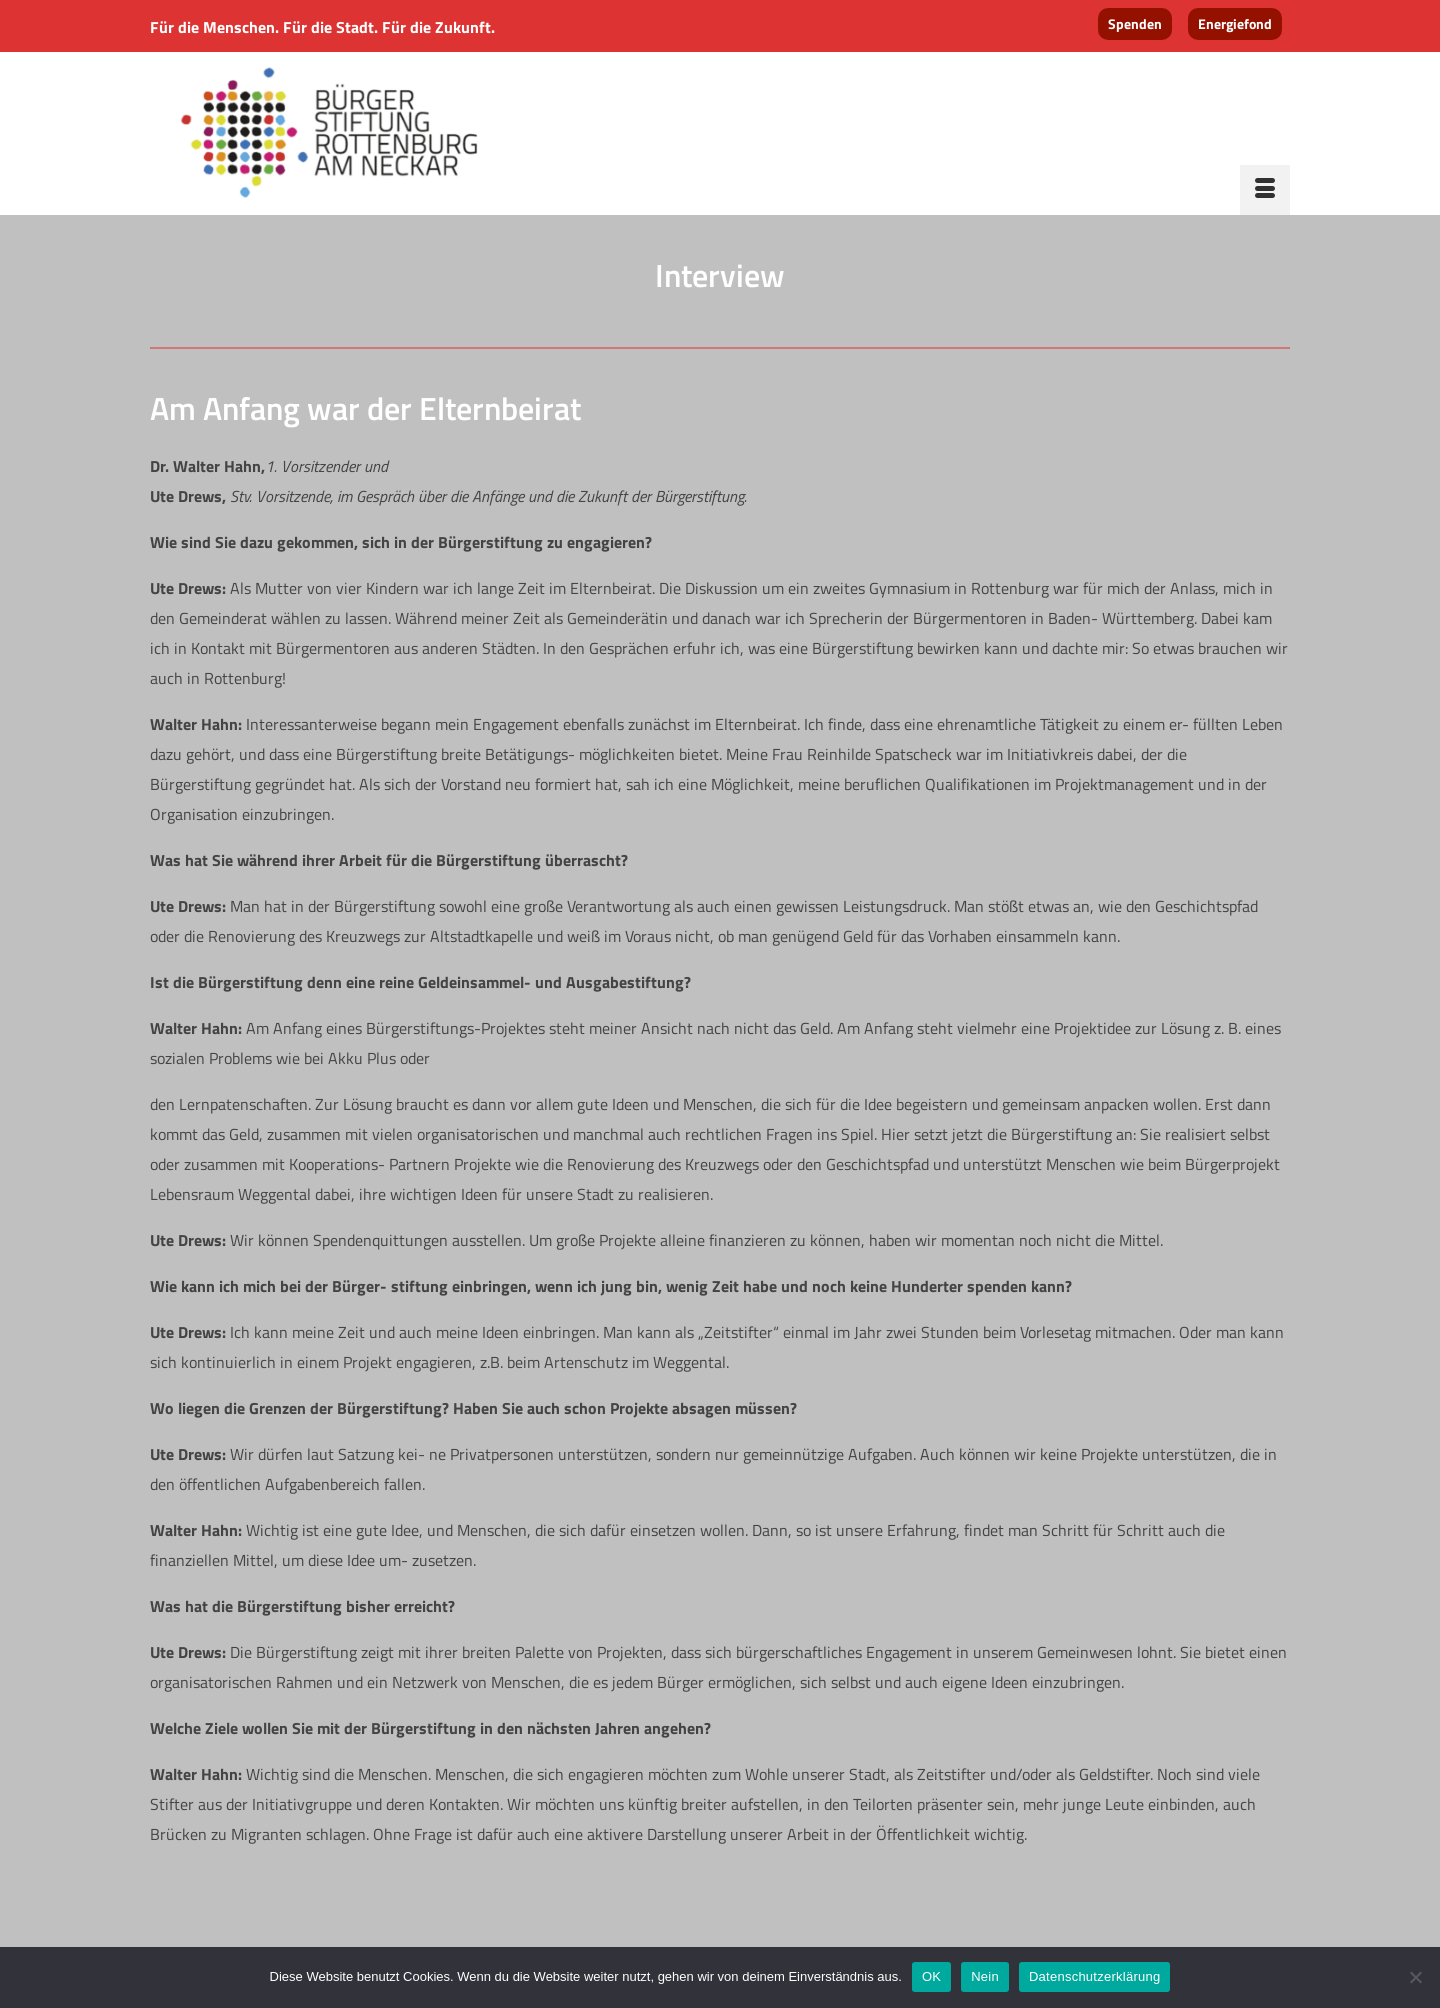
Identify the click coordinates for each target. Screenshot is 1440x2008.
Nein (985, 1976)
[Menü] (1265, 190)
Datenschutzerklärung (1094, 1976)
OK (931, 1976)
